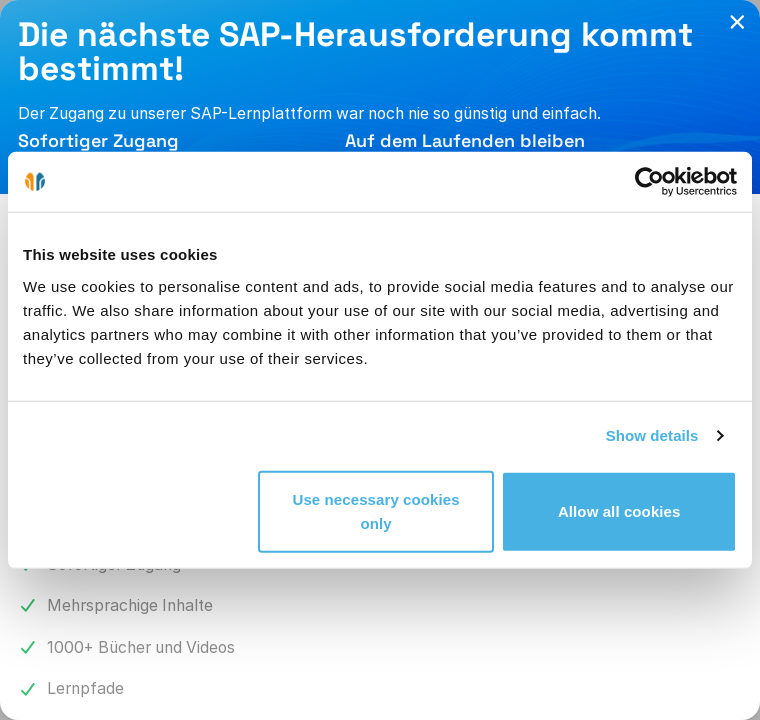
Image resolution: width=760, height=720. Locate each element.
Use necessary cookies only (375, 510)
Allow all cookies (619, 510)
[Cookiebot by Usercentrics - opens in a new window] (649, 182)
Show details (652, 435)
